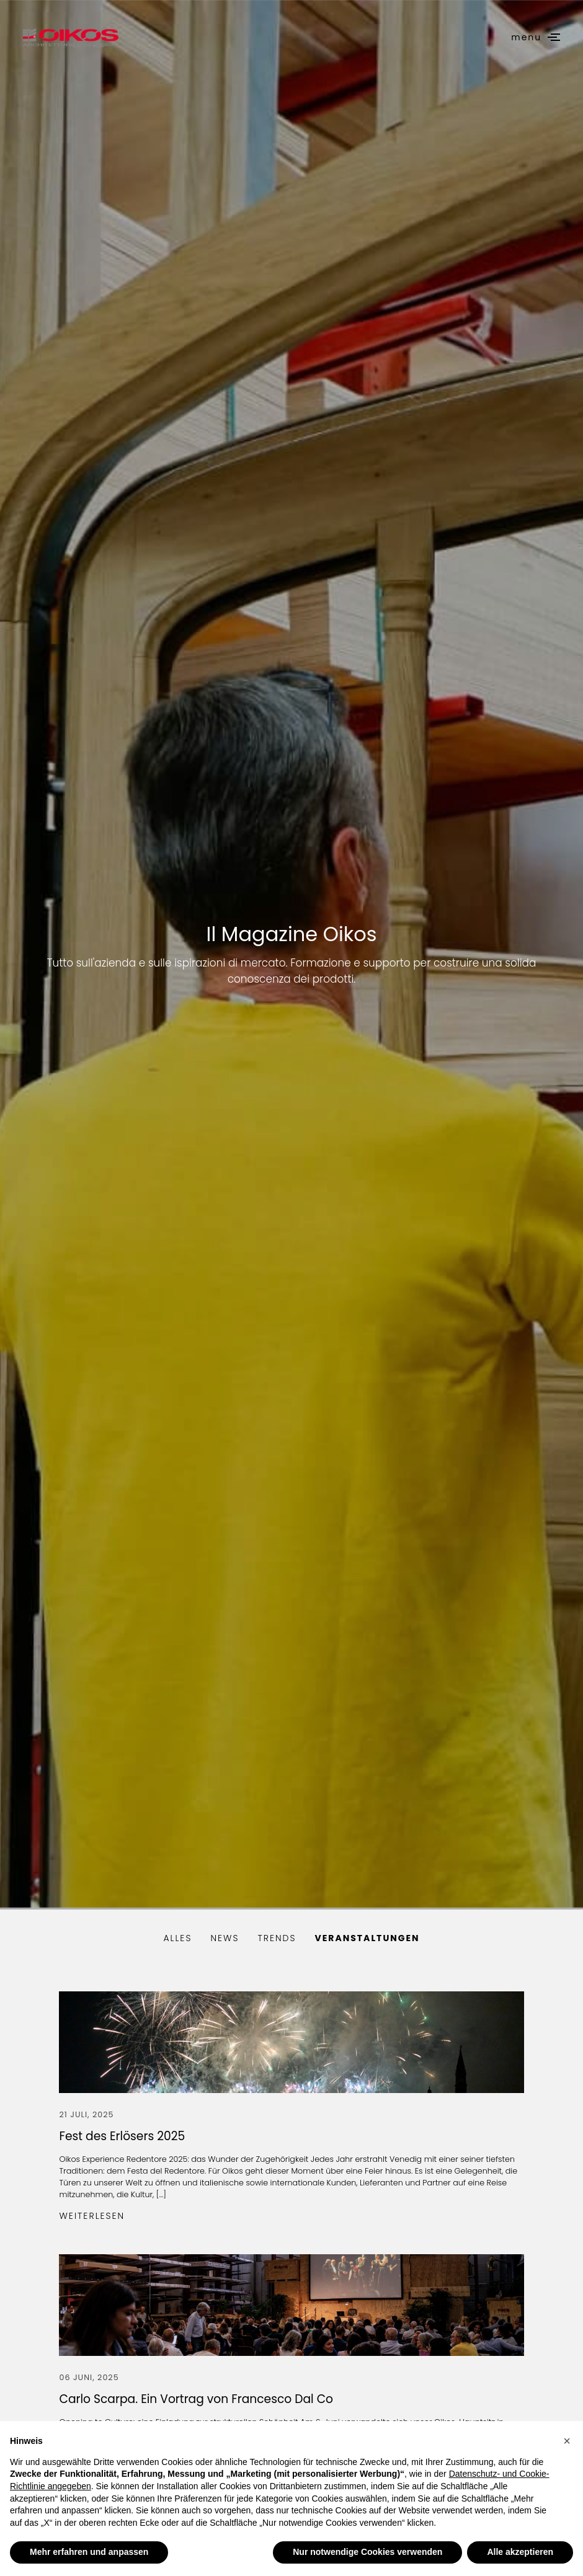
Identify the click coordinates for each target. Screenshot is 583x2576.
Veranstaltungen (366, 1938)
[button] (567, 2441)
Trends (276, 1938)
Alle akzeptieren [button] (520, 2552)
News (224, 1938)
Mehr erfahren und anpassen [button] (89, 2552)
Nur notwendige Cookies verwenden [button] (367, 2552)
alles (177, 1938)
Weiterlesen (92, 2216)
